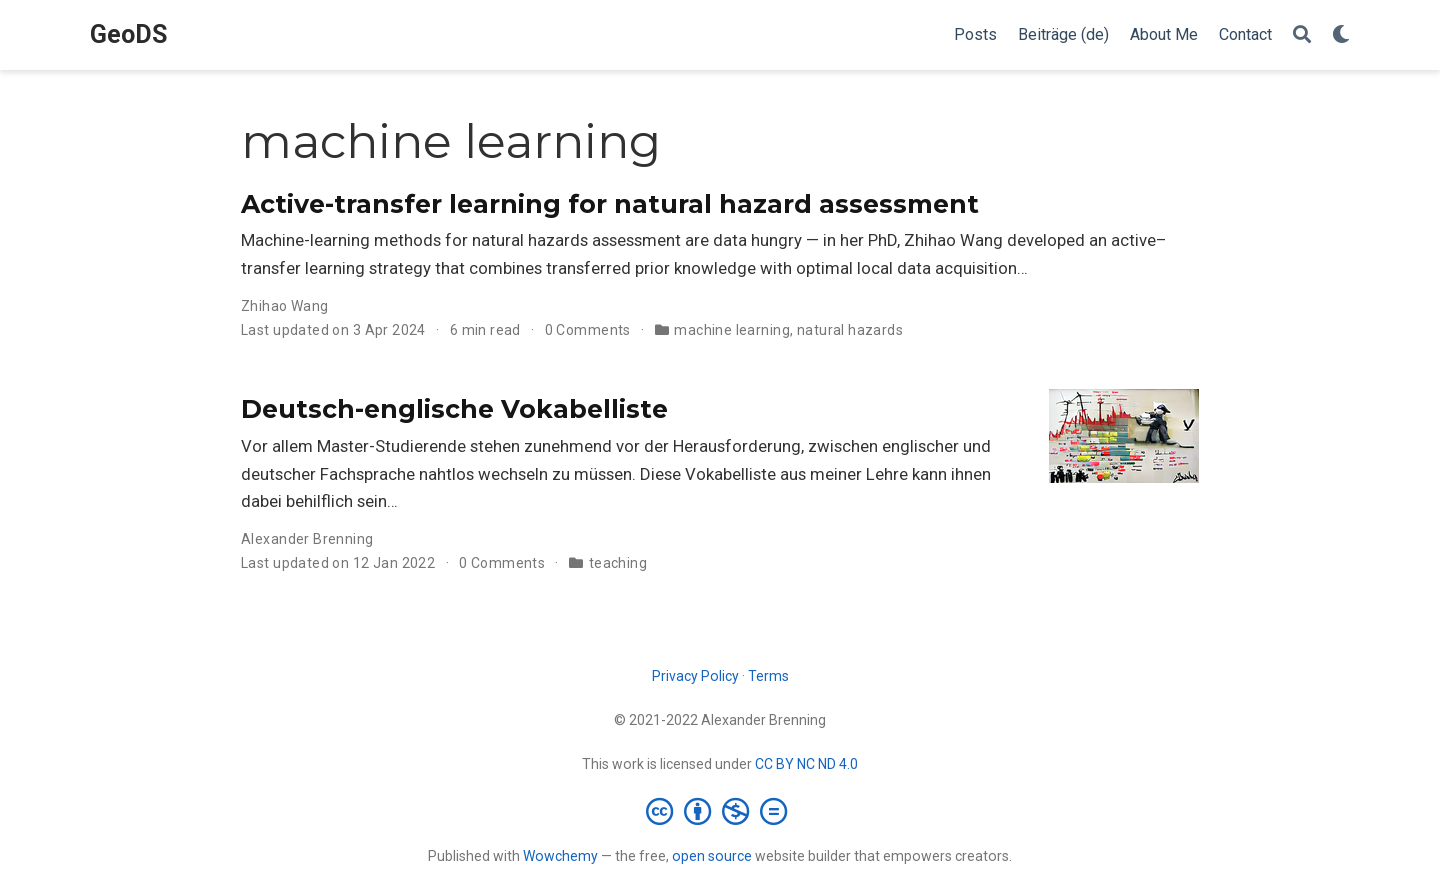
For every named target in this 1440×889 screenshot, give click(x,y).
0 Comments (588, 330)
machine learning (732, 330)
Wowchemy (560, 856)
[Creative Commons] (720, 811)
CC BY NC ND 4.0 (806, 764)
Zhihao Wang (285, 306)
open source (712, 856)
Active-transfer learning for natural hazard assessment (610, 204)
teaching (618, 563)
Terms (768, 676)
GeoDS (128, 34)
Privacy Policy (695, 676)
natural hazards (850, 330)
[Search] (1302, 35)
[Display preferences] (1341, 35)
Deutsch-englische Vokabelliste (454, 409)
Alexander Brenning (307, 539)
